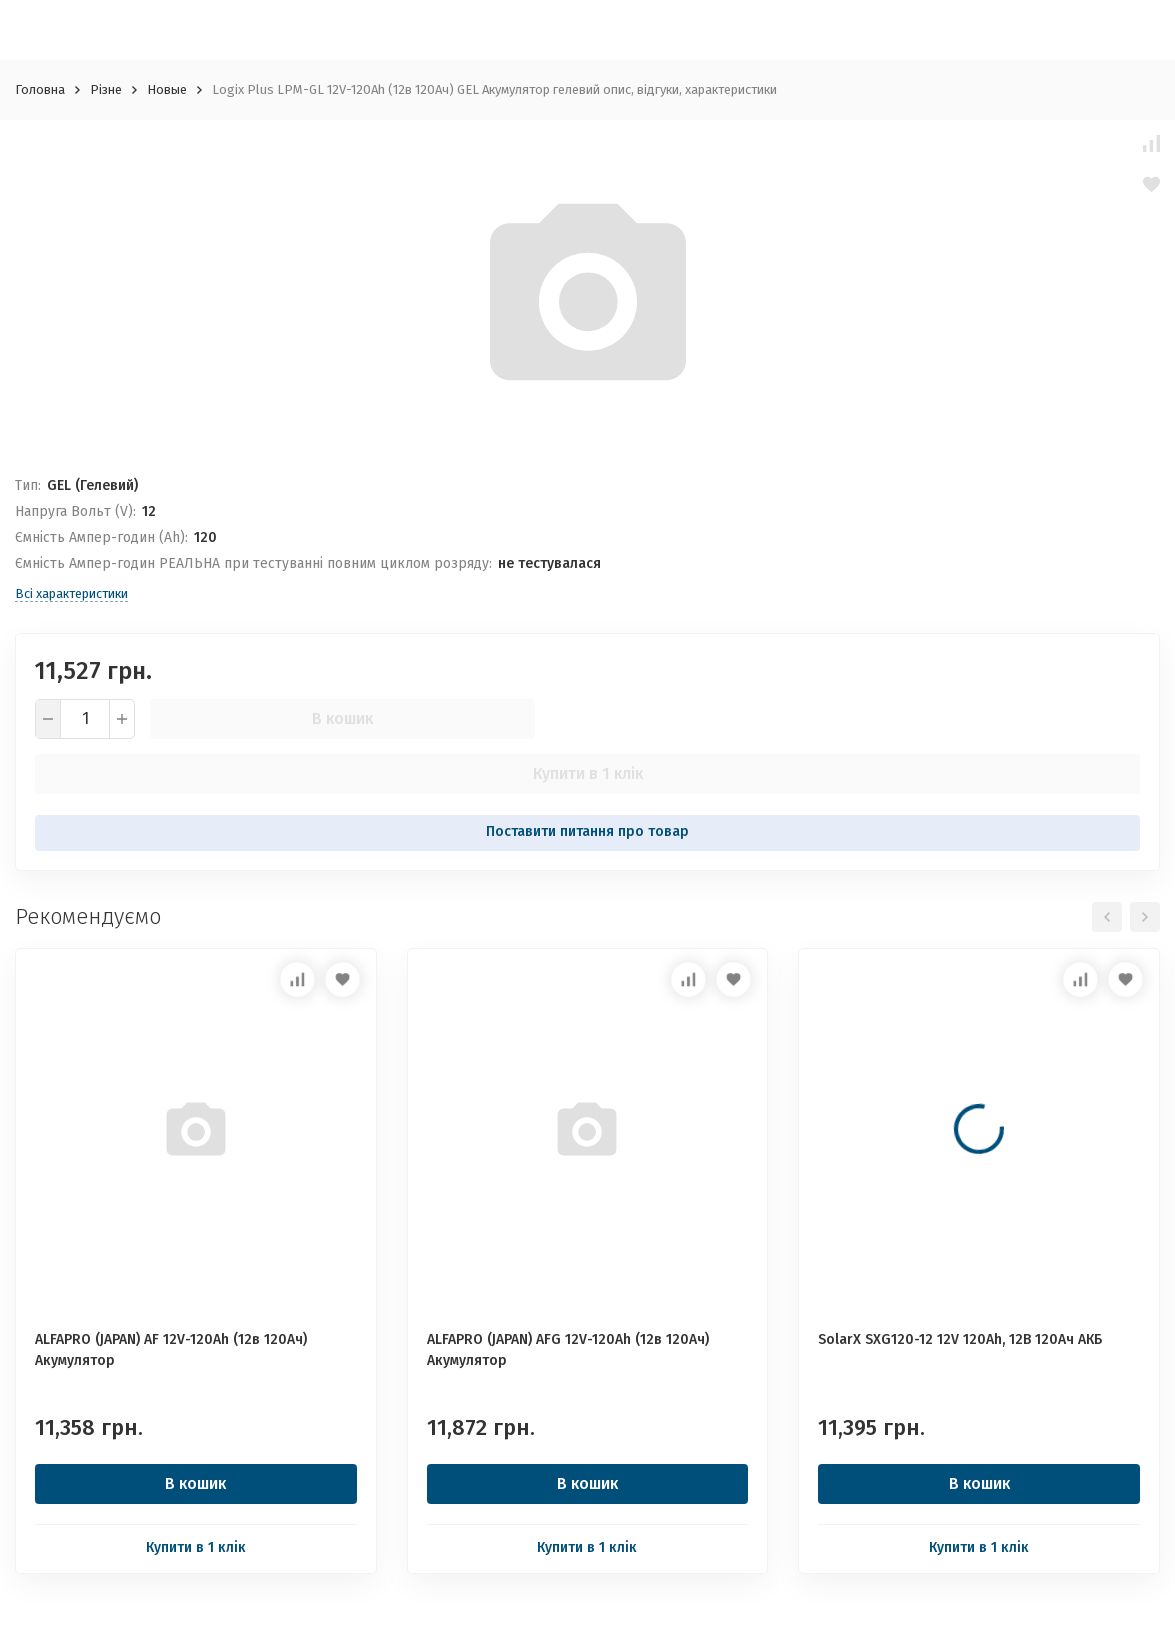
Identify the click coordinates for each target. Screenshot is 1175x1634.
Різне (106, 89)
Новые (167, 89)
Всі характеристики (71, 593)
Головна (40, 89)
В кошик (342, 718)
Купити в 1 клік (588, 773)
